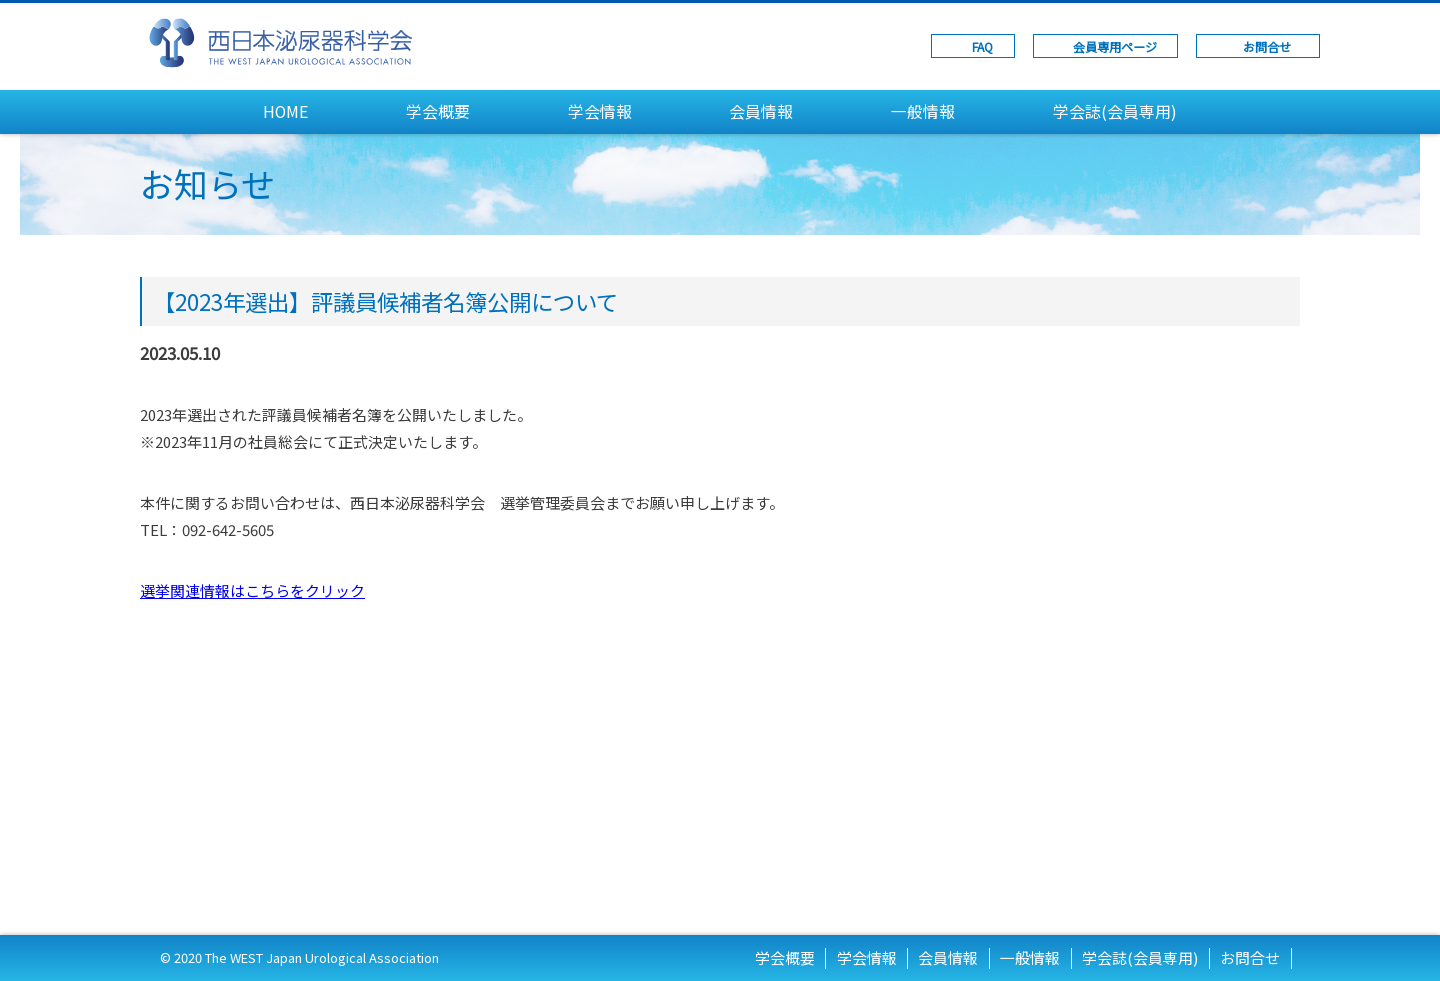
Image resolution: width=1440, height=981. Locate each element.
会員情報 (761, 111)
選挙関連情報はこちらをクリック (252, 590)
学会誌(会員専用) (1115, 111)
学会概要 (438, 111)
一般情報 (923, 111)
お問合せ (1267, 46)
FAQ (982, 46)
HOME (285, 111)
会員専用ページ (1115, 46)
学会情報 (600, 111)
